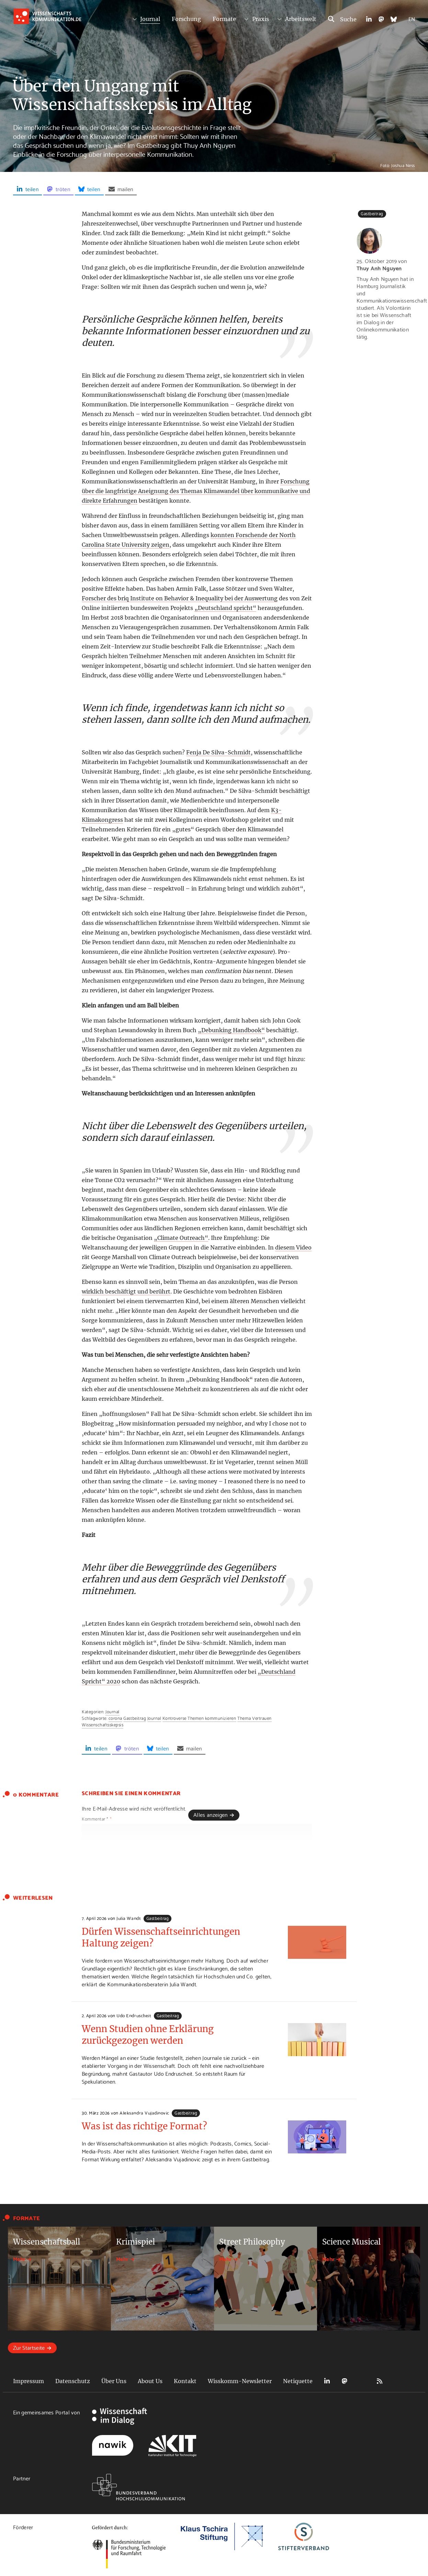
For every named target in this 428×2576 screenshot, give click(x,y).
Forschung (186, 18)
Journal (150, 18)
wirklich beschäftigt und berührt (126, 1291)
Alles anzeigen (210, 1814)
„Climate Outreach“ (181, 1237)
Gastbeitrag (134, 1718)
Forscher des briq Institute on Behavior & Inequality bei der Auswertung (180, 598)
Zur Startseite (29, 2347)
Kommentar (97, 1818)
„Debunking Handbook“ (231, 1030)
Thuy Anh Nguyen (379, 267)
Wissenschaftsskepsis (102, 1724)
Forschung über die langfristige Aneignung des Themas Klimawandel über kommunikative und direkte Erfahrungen (196, 491)
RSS (379, 2381)
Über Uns (113, 2381)
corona (115, 1718)
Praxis (260, 18)
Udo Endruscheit (133, 2015)
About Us (150, 2381)
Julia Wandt (128, 1918)
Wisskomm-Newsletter (240, 2381)
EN (411, 18)
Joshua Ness (403, 165)
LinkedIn (327, 2381)
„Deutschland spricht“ (225, 607)
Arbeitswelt (300, 18)
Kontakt (185, 2381)
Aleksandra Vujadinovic (144, 2112)
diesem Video (293, 1247)
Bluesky (362, 2381)
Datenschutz (72, 2381)
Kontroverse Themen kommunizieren (199, 1718)
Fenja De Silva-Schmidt (218, 752)
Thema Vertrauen (254, 1718)
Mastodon (344, 2381)
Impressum (28, 2381)
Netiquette (298, 2381)
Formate (224, 18)
